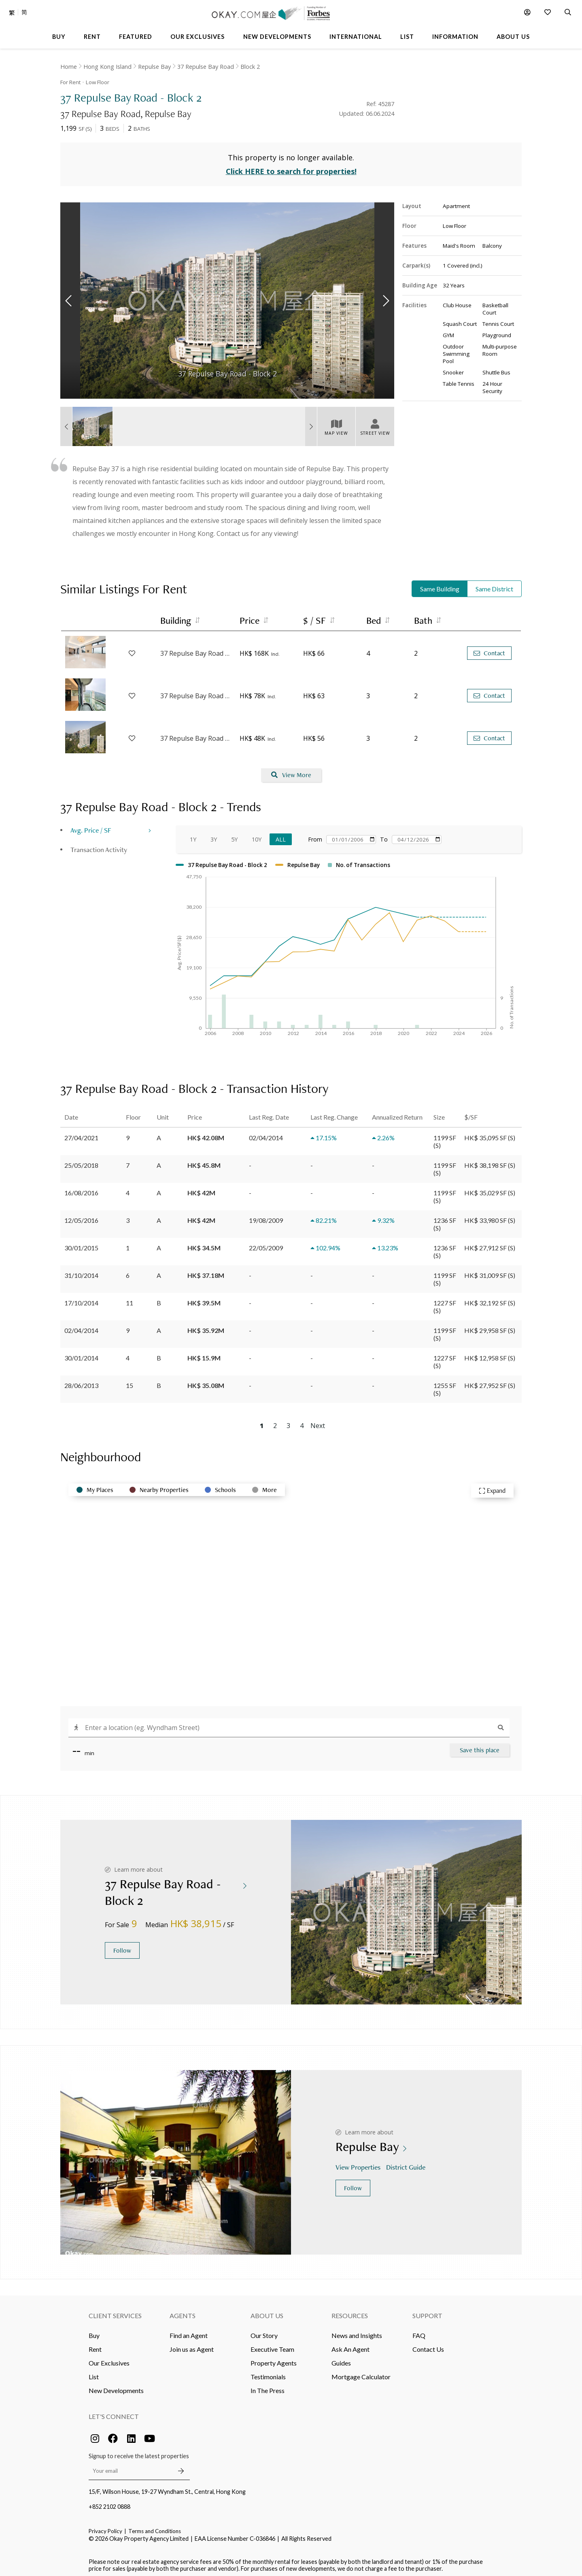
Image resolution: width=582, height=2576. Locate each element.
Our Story (264, 2331)
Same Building (439, 585)
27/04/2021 (81, 1133)
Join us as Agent (192, 2345)
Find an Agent (189, 2331)
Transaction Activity (98, 845)
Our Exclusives (109, 2359)
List (94, 2372)
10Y (256, 835)
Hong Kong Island (107, 66)
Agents (182, 2311)
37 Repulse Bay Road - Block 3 (196, 649)
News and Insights (356, 2331)
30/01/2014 (81, 1354)
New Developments (116, 2386)
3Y (213, 835)
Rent (95, 2345)
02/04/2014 (81, 1326)
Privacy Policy (105, 2527)
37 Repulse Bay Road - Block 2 (196, 691)
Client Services (115, 2311)
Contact (489, 649)
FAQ (418, 2331)
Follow (122, 1946)
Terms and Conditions (154, 2527)
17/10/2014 (81, 1299)
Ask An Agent (350, 2345)
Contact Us (428, 2345)
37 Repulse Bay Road (205, 66)
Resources (349, 2311)
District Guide (406, 2163)
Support (427, 2311)
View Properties (359, 2163)
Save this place (479, 1746)
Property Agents (274, 2359)
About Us (267, 2311)
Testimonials (268, 2372)
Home (68, 66)
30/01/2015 (81, 1244)
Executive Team (272, 2345)
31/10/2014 (81, 1271)
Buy (94, 2331)
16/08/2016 (81, 1188)
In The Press (268, 2386)
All (281, 835)
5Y (234, 835)
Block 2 (250, 66)
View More (291, 771)
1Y (193, 835)
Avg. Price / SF (90, 826)
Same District (494, 585)
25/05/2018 (81, 1161)
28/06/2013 (81, 1381)
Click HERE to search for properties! (291, 167)
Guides (341, 2359)
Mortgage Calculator (361, 2372)
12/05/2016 (81, 1216)
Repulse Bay (154, 66)
